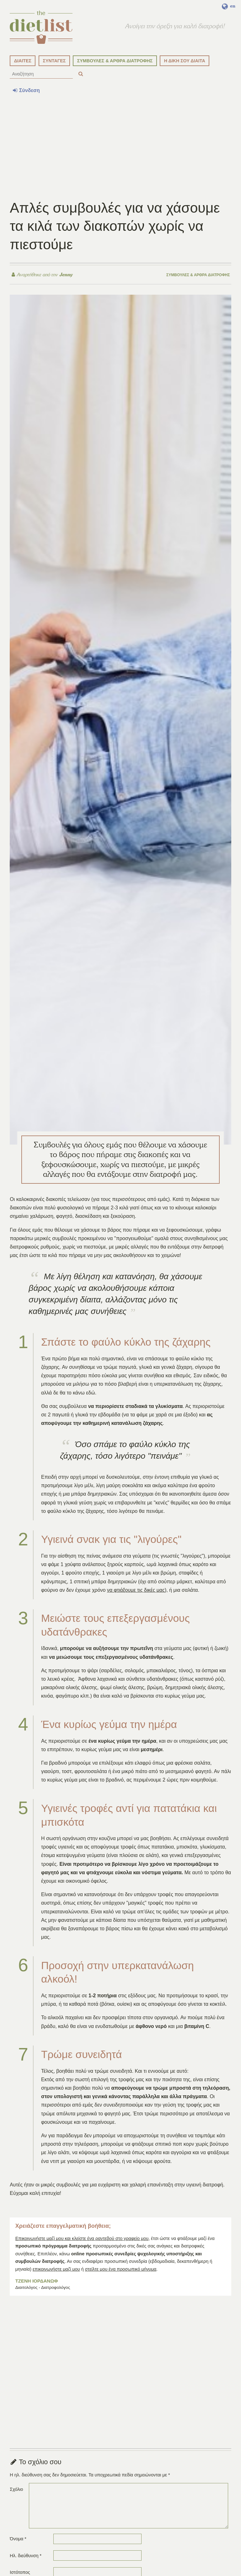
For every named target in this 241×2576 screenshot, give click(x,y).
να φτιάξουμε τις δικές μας (136, 1590)
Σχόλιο (16, 2489)
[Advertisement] (120, 146)
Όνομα (18, 2538)
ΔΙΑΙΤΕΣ (22, 60)
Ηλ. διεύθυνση (25, 2555)
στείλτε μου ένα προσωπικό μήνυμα (121, 2269)
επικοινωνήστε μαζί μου (56, 2269)
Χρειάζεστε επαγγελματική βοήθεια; (63, 2226)
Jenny (65, 274)
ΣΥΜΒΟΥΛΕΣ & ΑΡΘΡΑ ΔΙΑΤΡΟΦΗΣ (115, 60)
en (228, 6)
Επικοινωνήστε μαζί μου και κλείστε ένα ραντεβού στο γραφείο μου (81, 2238)
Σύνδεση (26, 90)
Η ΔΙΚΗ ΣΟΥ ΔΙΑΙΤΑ (184, 60)
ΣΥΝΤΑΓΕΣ (54, 60)
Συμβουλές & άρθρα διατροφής (198, 275)
